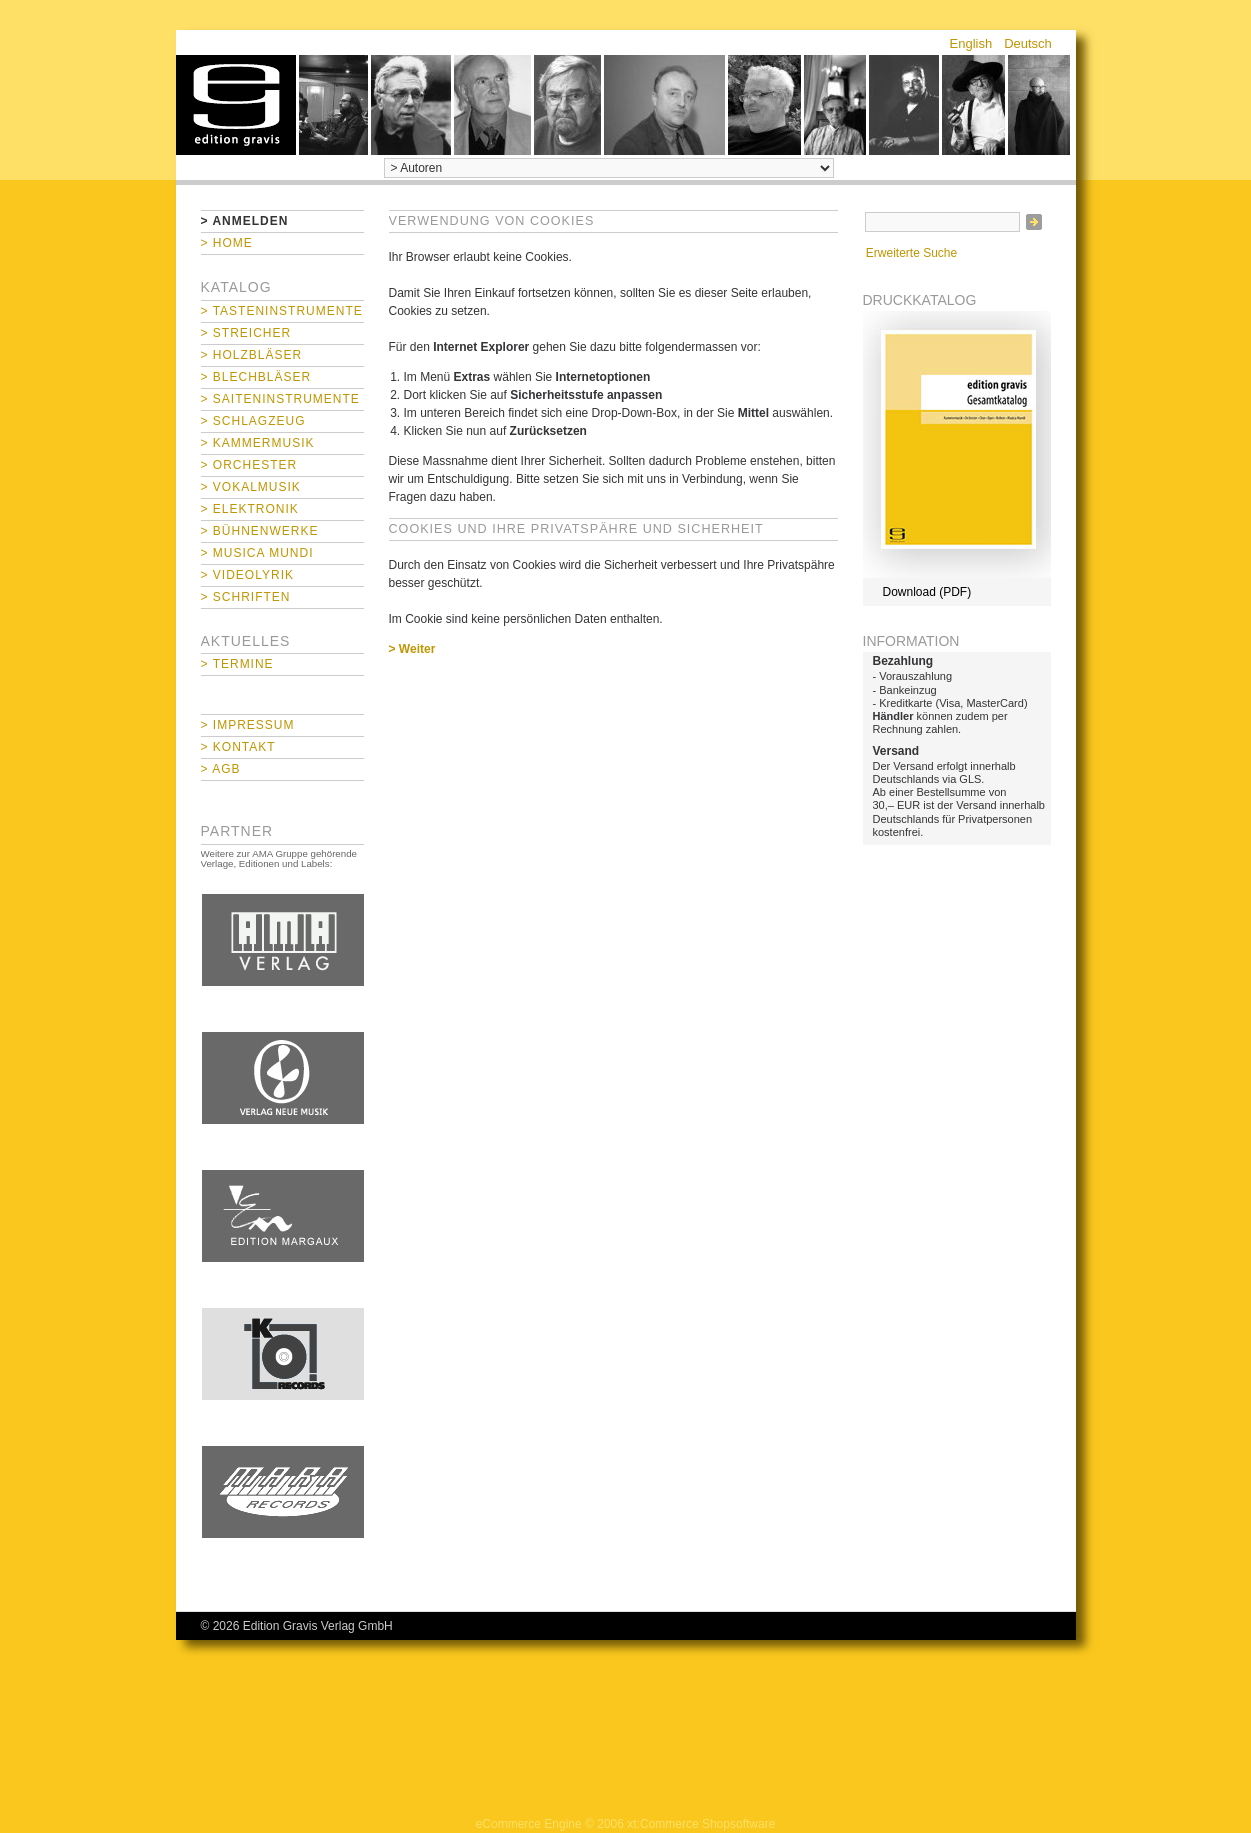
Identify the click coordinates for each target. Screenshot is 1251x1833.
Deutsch (1028, 43)
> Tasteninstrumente (282, 311)
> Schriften (246, 597)
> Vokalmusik (251, 487)
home (236, 105)
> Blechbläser (256, 377)
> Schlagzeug (253, 421)
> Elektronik (250, 509)
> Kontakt (238, 747)
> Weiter (412, 649)
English (971, 43)
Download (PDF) (927, 592)
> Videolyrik (247, 575)
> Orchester (249, 465)
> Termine (237, 664)
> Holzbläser (252, 355)
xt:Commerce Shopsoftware (701, 1824)
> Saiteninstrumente (280, 399)
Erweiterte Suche (911, 253)
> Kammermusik (258, 443)
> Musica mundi (257, 553)
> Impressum (248, 725)
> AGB (221, 769)
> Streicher (246, 333)
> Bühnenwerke (260, 531)
